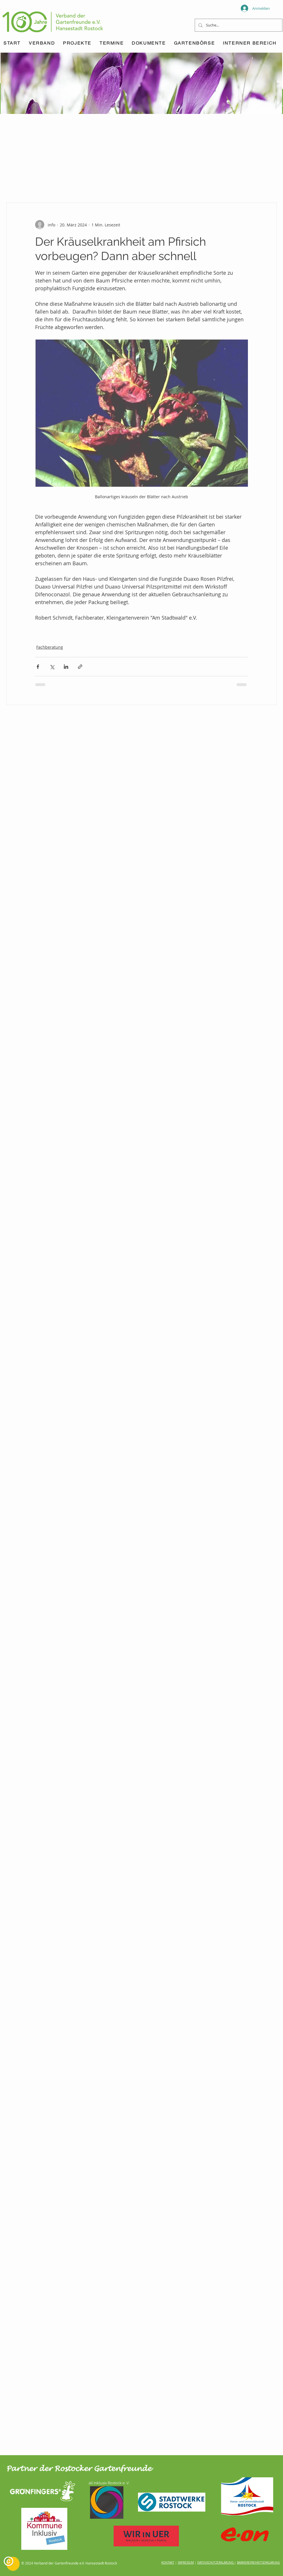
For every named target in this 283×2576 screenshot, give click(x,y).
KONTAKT (167, 2562)
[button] (112, 43)
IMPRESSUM (186, 2562)
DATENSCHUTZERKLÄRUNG (215, 2562)
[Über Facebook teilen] (38, 666)
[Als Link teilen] (80, 666)
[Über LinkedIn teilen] (66, 666)
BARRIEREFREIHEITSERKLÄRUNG (258, 2562)
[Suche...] (238, 25)
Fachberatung (49, 647)
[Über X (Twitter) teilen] (52, 666)
